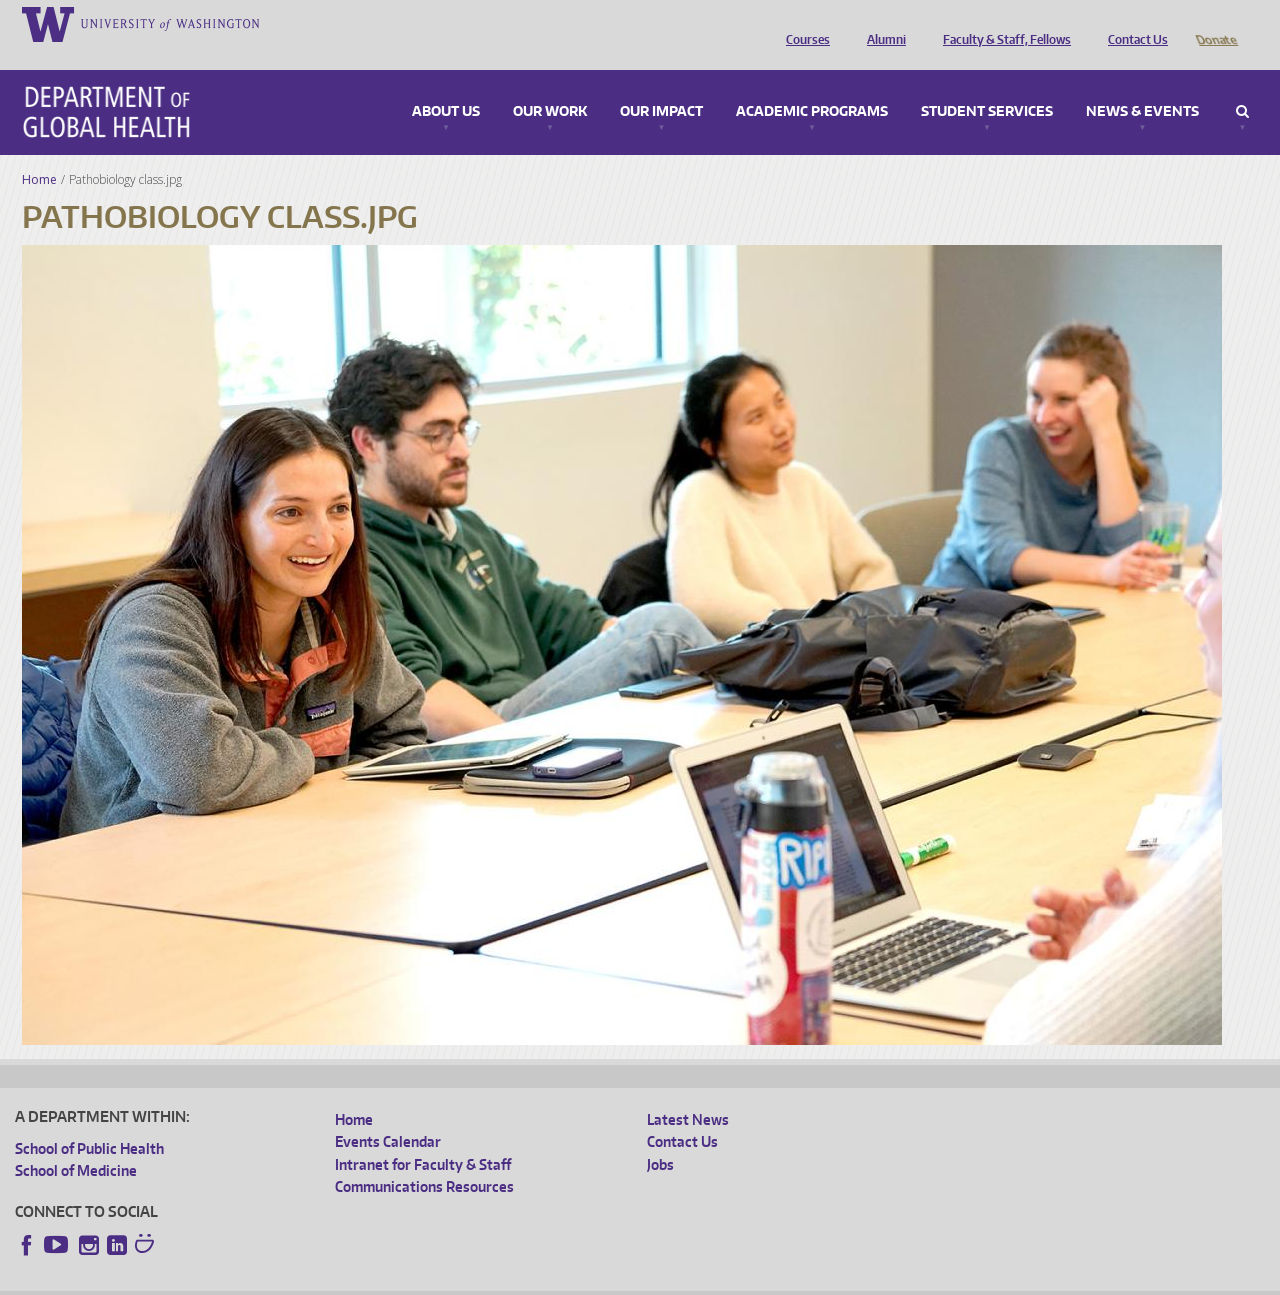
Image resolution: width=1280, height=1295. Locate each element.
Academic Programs (812, 84)
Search (1242, 84)
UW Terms (361, 1279)
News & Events (1142, 84)
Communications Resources (424, 1158)
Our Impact (661, 84)
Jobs (660, 1136)
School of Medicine (76, 1142)
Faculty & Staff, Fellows (1002, 23)
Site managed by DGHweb (480, 1279)
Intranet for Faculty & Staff (423, 1136)
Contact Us (1133, 23)
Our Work (550, 84)
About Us (446, 84)
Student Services (987, 84)
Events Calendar (388, 1113)
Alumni (881, 23)
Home (39, 151)
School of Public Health (89, 1120)
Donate (1215, 23)
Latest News (688, 1091)
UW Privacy (280, 1279)
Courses (803, 23)
